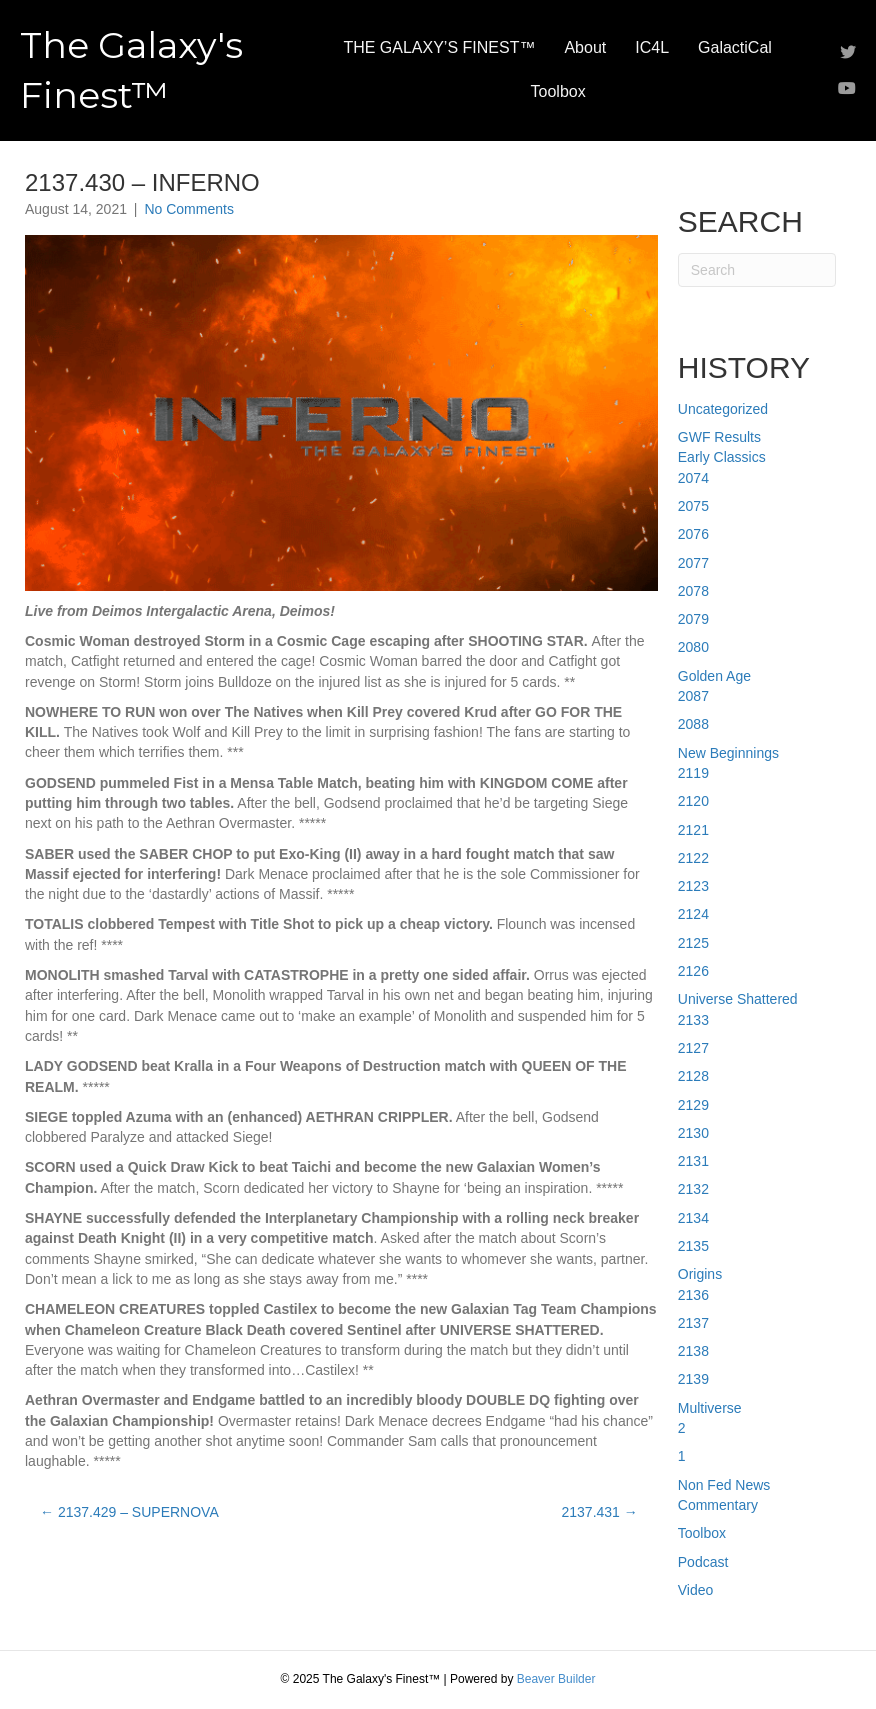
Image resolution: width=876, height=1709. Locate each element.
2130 (693, 1133)
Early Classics (722, 457)
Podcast (703, 1562)
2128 (693, 1076)
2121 (693, 830)
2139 (693, 1379)
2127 (693, 1048)
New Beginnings (728, 753)
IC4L (652, 47)
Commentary (718, 1505)
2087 (693, 696)
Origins (700, 1274)
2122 (693, 858)
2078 (693, 591)
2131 (693, 1161)
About (585, 47)
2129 (693, 1105)
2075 (693, 506)
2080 (693, 647)
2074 (693, 478)
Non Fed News (724, 1485)
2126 (693, 971)
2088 (693, 724)
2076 (693, 534)
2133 (693, 1020)
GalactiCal (735, 47)
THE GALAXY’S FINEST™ (439, 47)
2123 (693, 886)
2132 (693, 1189)
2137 (693, 1323)
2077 (693, 563)
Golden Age (714, 676)
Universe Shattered (738, 999)
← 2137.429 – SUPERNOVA (129, 1512)
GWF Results (719, 437)
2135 (693, 1246)
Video (696, 1590)
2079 (693, 619)
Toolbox (558, 91)
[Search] (757, 270)
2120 (693, 801)
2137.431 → (599, 1512)
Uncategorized (723, 409)
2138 (693, 1351)
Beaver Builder (556, 1679)
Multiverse (710, 1408)
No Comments (188, 209)
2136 (693, 1295)
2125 (693, 943)
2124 (693, 914)
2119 (693, 773)
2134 (693, 1218)
